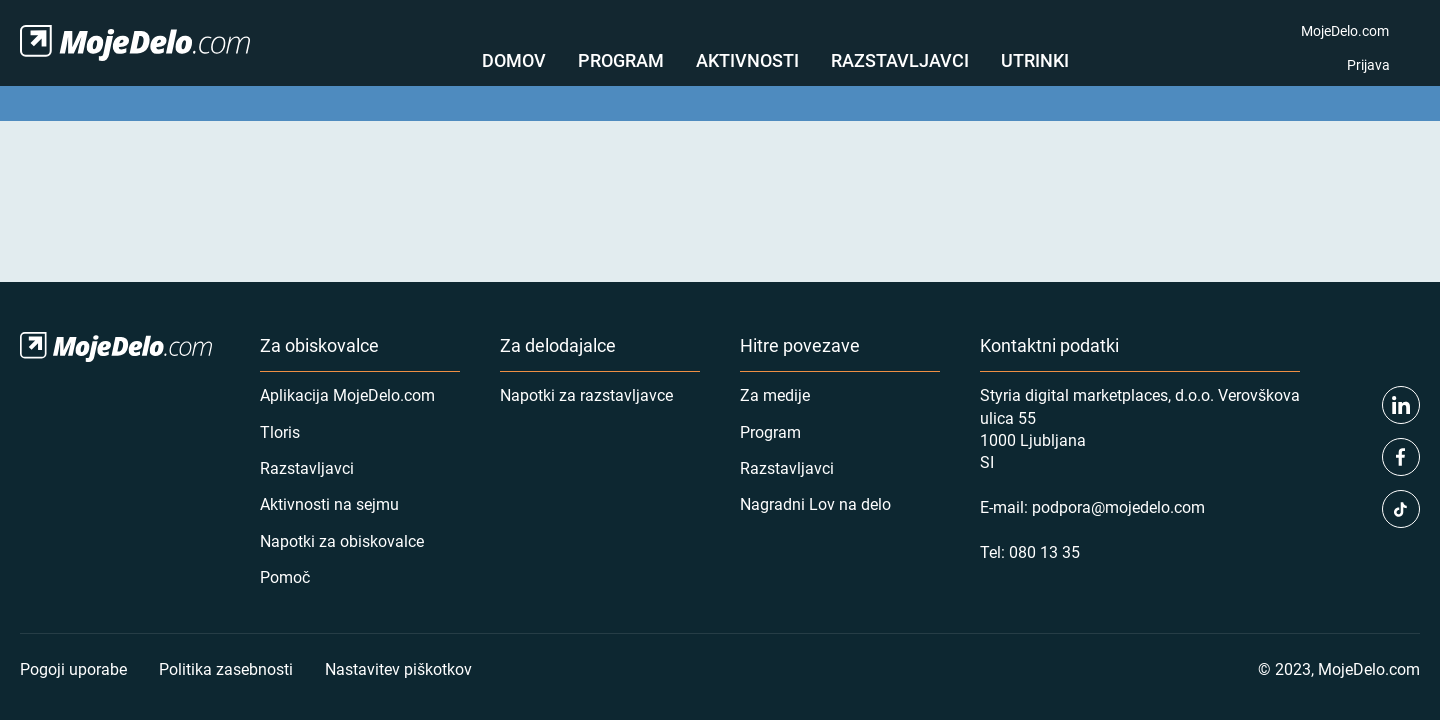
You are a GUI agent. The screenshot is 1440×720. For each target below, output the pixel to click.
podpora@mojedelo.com (1118, 506)
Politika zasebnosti (226, 668)
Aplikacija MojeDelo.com (347, 394)
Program (621, 60)
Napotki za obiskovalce (342, 540)
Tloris (280, 431)
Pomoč (285, 576)
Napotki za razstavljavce (586, 394)
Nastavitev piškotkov (398, 668)
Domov (514, 60)
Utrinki (1035, 60)
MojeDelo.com (1345, 30)
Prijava (1368, 64)
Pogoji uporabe (73, 668)
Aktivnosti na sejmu (329, 503)
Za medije (775, 394)
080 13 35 (1044, 551)
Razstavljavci (900, 60)
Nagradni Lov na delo (815, 503)
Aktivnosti (747, 60)
